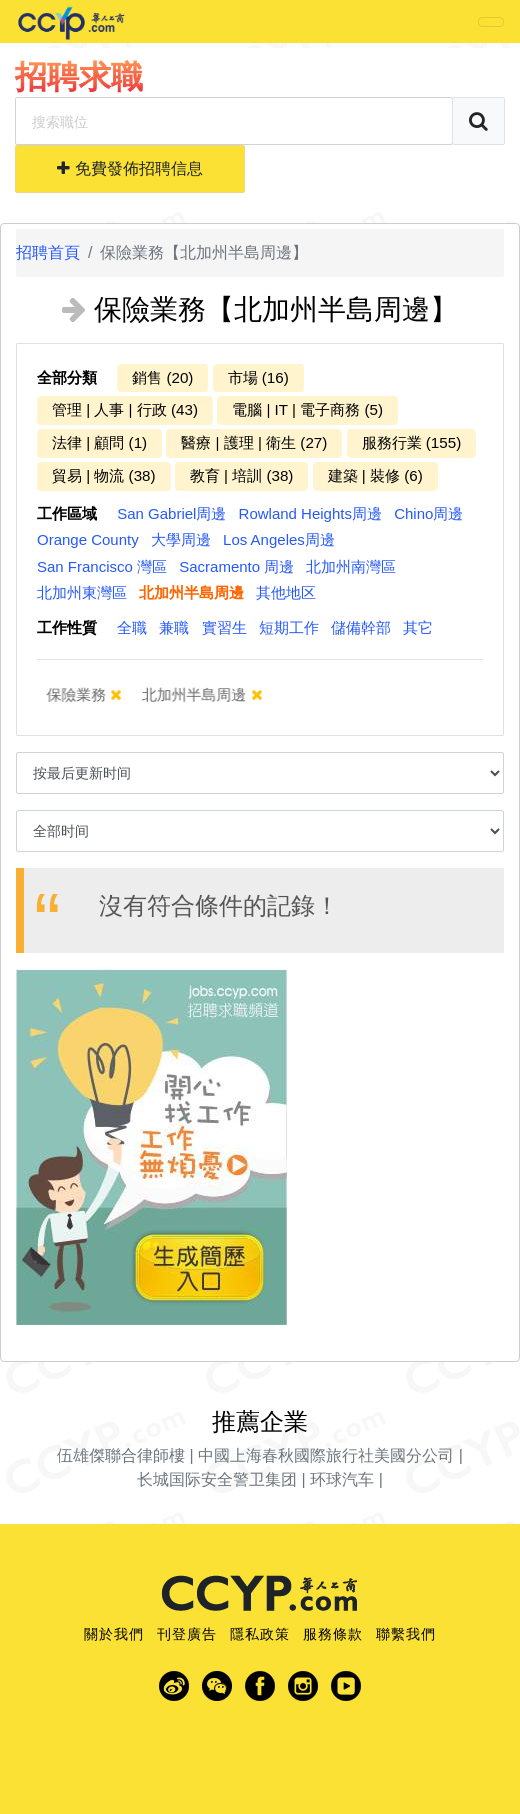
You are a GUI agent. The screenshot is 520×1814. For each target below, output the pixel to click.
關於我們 (114, 1634)
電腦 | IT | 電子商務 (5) (307, 409)
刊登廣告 (187, 1634)
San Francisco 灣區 (102, 566)
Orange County (88, 539)
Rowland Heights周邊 (310, 513)
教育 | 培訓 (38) (242, 475)
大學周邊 (181, 539)
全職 (132, 627)
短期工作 (289, 627)
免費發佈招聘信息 (129, 168)
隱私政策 (260, 1634)
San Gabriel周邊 (171, 513)
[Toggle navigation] (491, 22)
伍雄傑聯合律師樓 (121, 1455)
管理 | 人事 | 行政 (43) (125, 409)
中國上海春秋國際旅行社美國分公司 (326, 1455)
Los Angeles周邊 (279, 539)
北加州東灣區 (82, 592)
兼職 (174, 627)
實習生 (224, 627)
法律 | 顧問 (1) (99, 442)
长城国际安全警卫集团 (217, 1479)
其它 (418, 627)
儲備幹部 (361, 627)
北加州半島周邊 (191, 592)
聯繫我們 (406, 1634)
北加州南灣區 (351, 566)
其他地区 (286, 592)
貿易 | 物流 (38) (104, 475)
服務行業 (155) (412, 442)
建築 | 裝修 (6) (375, 475)
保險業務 (88, 694)
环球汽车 (342, 1479)
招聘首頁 (48, 252)
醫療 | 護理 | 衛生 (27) (254, 442)
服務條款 (333, 1634)
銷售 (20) (162, 377)
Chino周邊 (428, 513)
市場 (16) (258, 377)
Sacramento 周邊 (236, 566)
